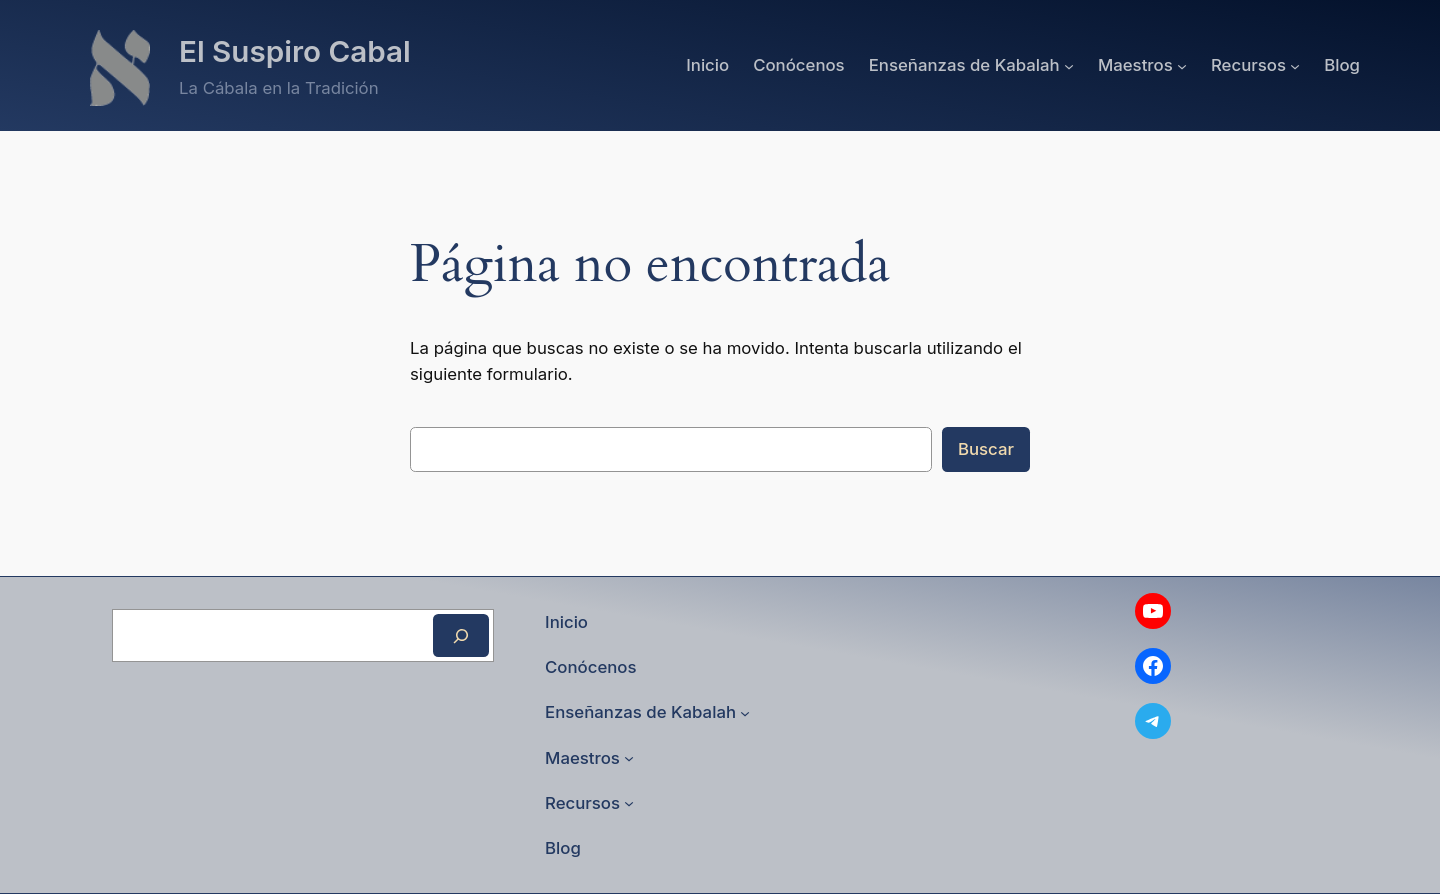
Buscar (986, 449)
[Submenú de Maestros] (1182, 65)
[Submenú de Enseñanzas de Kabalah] (1069, 65)
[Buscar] (461, 635)
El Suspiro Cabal (295, 51)
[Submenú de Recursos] (1295, 65)
